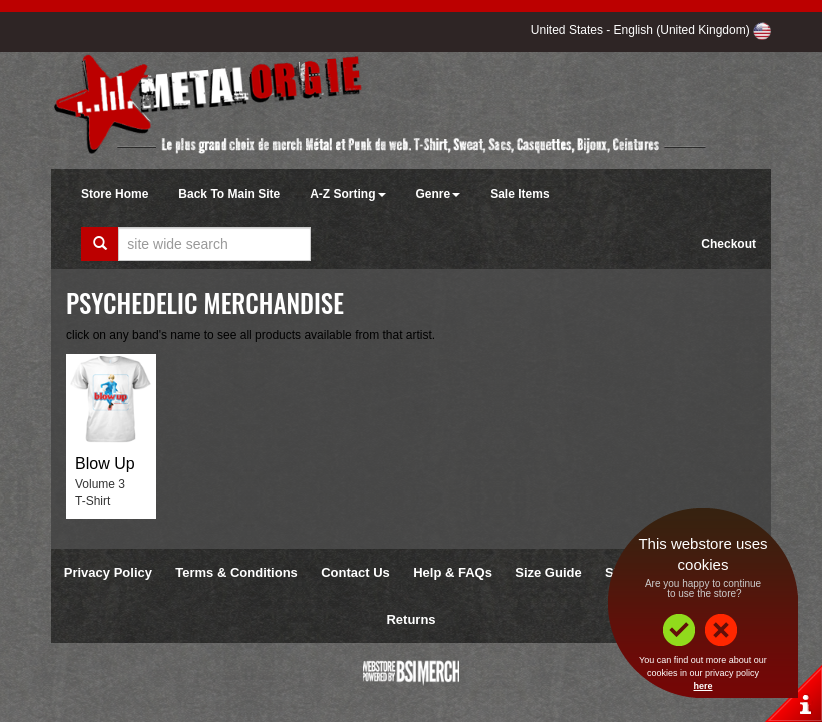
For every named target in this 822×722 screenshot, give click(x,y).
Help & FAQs (452, 572)
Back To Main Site (229, 194)
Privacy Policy (108, 572)
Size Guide (548, 572)
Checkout (728, 244)
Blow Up (105, 463)
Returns (410, 619)
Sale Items (519, 194)
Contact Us (355, 572)
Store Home (114, 194)
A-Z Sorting (347, 194)
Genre (438, 194)
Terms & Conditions (236, 572)
